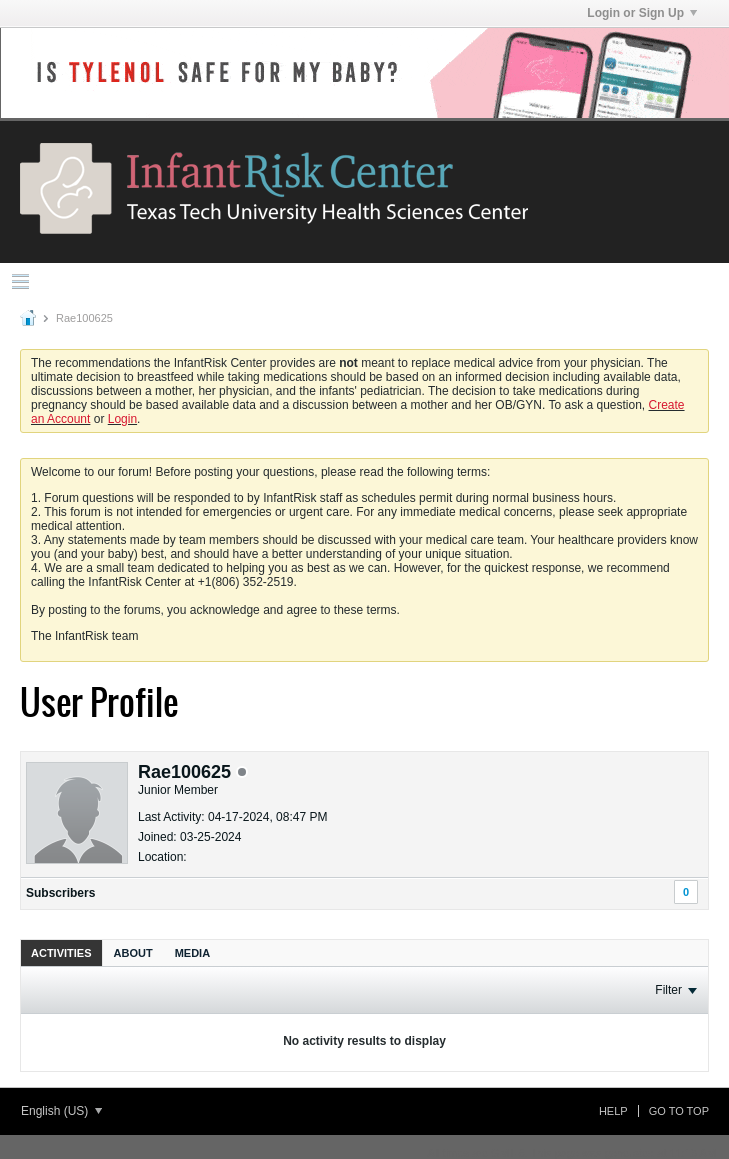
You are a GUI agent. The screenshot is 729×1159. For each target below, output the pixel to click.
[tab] (61, 952)
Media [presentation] (192, 953)
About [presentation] (133, 953)
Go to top (679, 1111)
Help (613, 1111)
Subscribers (60, 893)
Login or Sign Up (642, 13)
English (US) (61, 1111)
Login (122, 419)
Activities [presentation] (61, 953)
